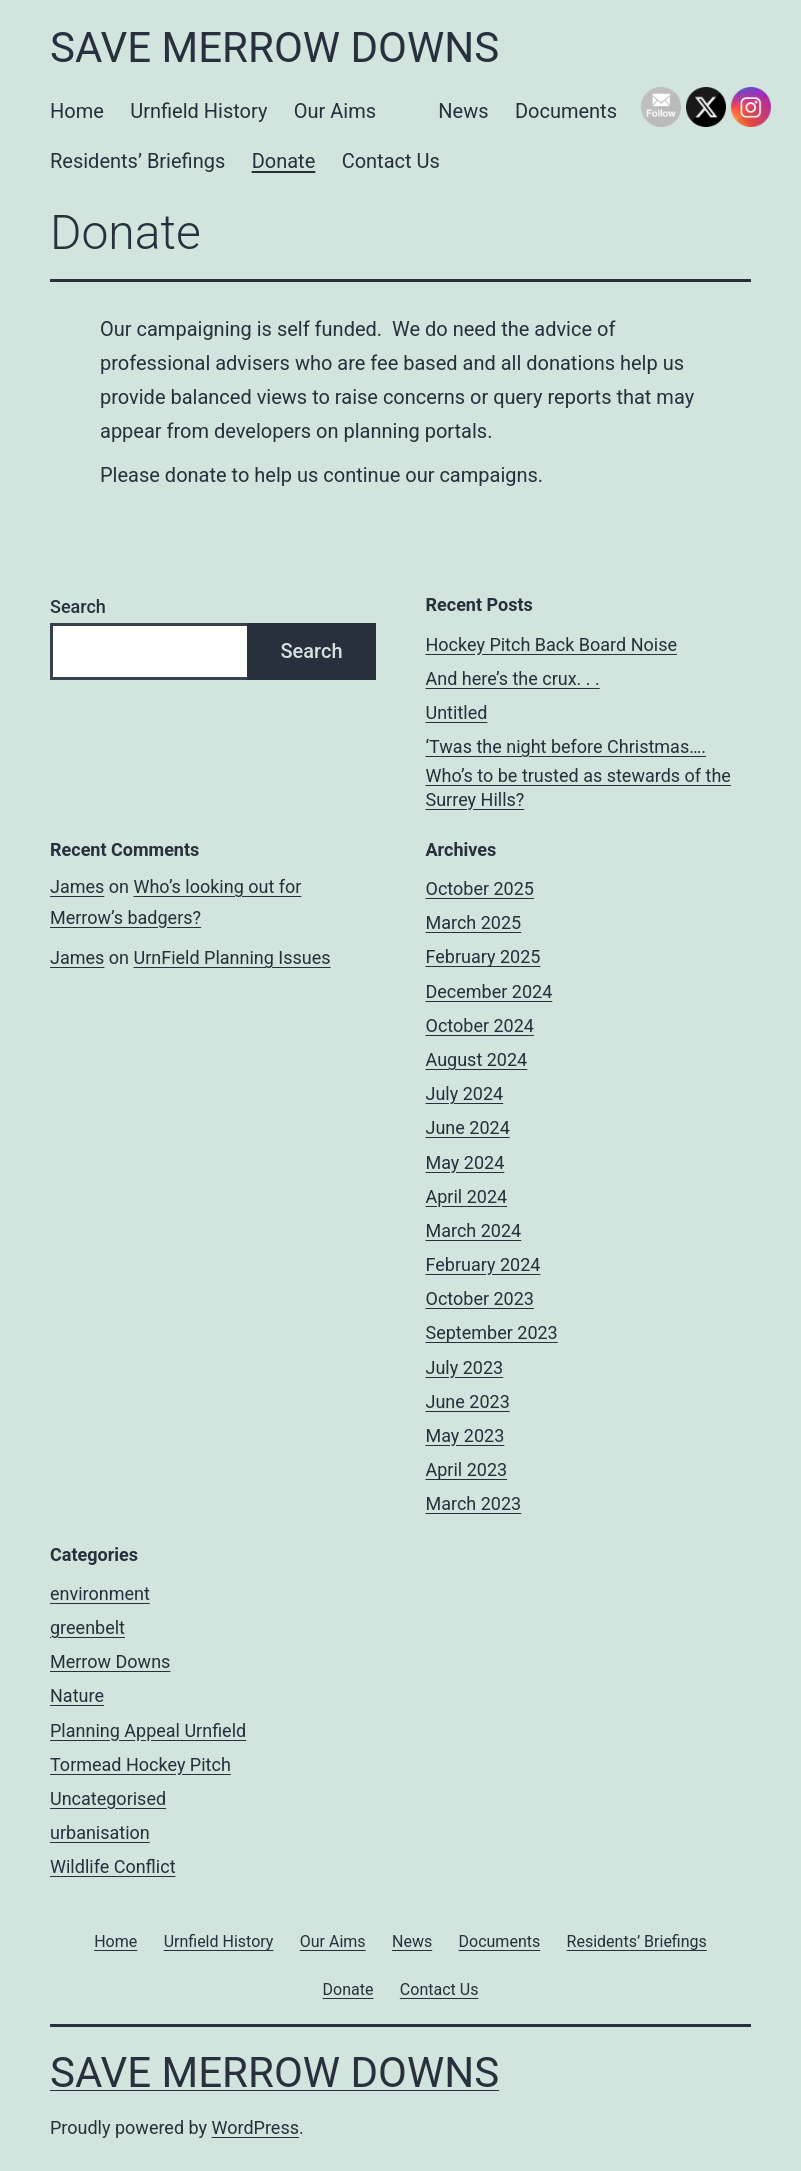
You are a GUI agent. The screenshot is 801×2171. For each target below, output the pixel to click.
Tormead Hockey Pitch (140, 1764)
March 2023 (474, 1503)
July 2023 (465, 1367)
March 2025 (474, 922)
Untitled (457, 712)
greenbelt (87, 1627)
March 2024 (474, 1230)
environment (100, 1593)
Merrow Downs (110, 1661)
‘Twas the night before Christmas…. (566, 746)
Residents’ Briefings (137, 161)
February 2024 (483, 1264)
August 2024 (477, 1059)
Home (77, 111)
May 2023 (465, 1435)
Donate (284, 161)
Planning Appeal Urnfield (148, 1730)
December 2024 (489, 991)
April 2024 (467, 1196)
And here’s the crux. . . (513, 678)
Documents (566, 111)
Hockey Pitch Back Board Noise (551, 644)
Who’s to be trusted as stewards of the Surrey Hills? (578, 787)
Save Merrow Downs (274, 47)
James (77, 886)
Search (78, 606)
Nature (77, 1695)
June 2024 (468, 1127)
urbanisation (100, 1832)
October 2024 (480, 1025)
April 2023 (467, 1469)
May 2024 (465, 1162)
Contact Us (391, 161)
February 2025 (483, 956)
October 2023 (480, 1298)
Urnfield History (198, 111)
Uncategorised (108, 1798)
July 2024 (465, 1093)
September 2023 (492, 1332)
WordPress (255, 2127)
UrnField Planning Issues (231, 957)
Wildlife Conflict (113, 1866)
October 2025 (480, 888)
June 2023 (468, 1401)
